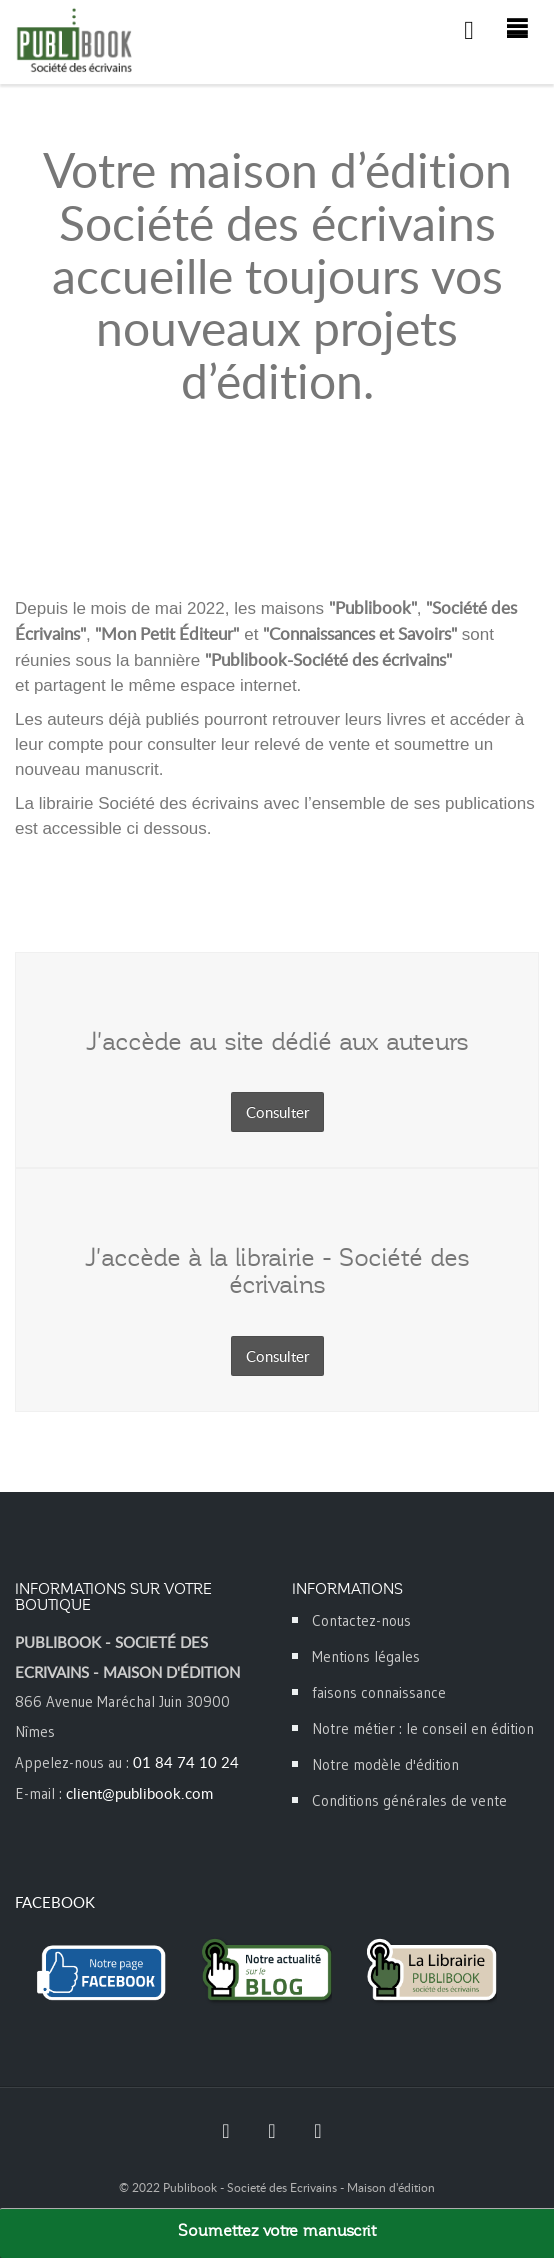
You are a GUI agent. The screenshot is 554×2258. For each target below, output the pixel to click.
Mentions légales (366, 1656)
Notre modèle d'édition (385, 1764)
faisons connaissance (379, 1692)
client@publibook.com (139, 1793)
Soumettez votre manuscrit (277, 2231)
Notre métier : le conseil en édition (423, 1728)
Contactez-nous (361, 1620)
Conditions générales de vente (409, 1800)
